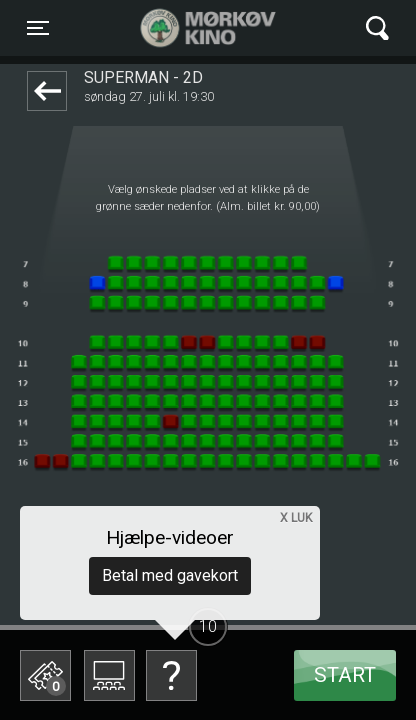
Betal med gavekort (170, 575)
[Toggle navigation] (38, 28)
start (345, 675)
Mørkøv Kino (188, 28)
